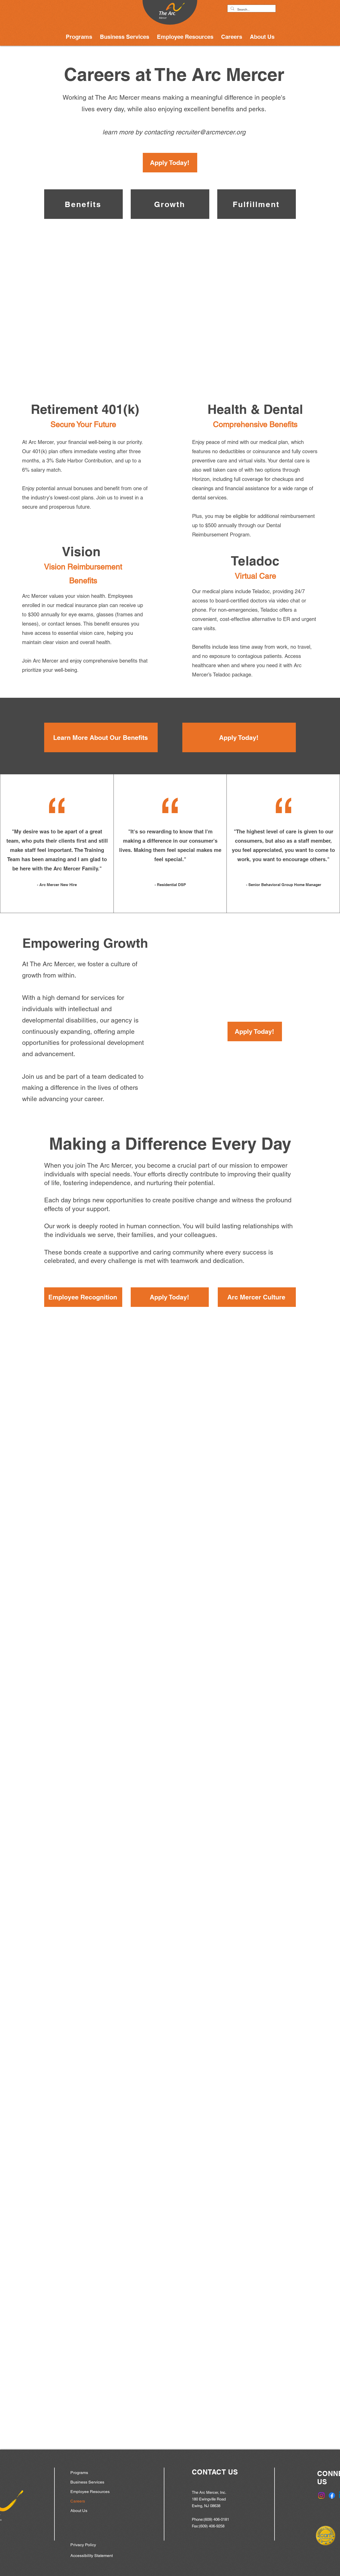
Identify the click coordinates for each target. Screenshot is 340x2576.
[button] (79, 37)
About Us (78, 2510)
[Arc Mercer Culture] (257, 1297)
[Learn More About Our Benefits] (101, 737)
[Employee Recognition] (83, 1297)
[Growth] (170, 204)
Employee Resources (90, 2491)
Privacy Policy (83, 2544)
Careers (77, 2501)
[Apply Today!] (170, 162)
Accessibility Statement (91, 2555)
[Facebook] (332, 2495)
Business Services (87, 2482)
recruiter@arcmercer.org (210, 132)
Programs (79, 2472)
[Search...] (251, 9)
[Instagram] (321, 2495)
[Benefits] (83, 204)
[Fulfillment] (256, 204)
